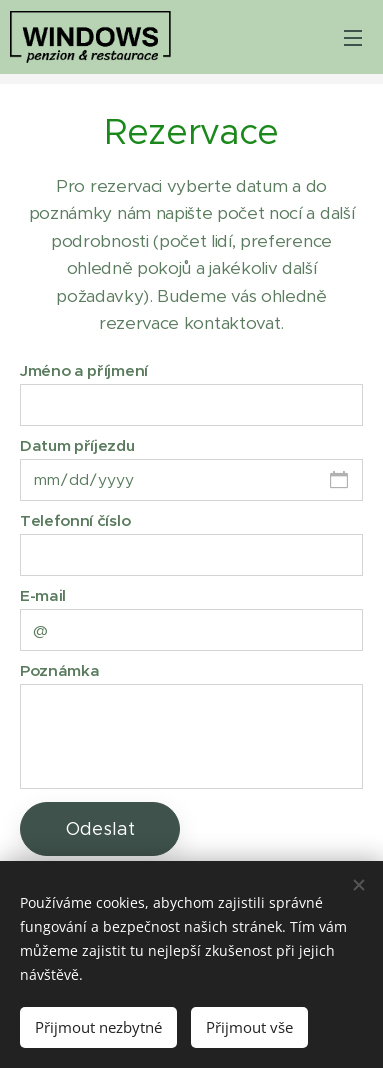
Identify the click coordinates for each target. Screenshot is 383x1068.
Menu (353, 38)
